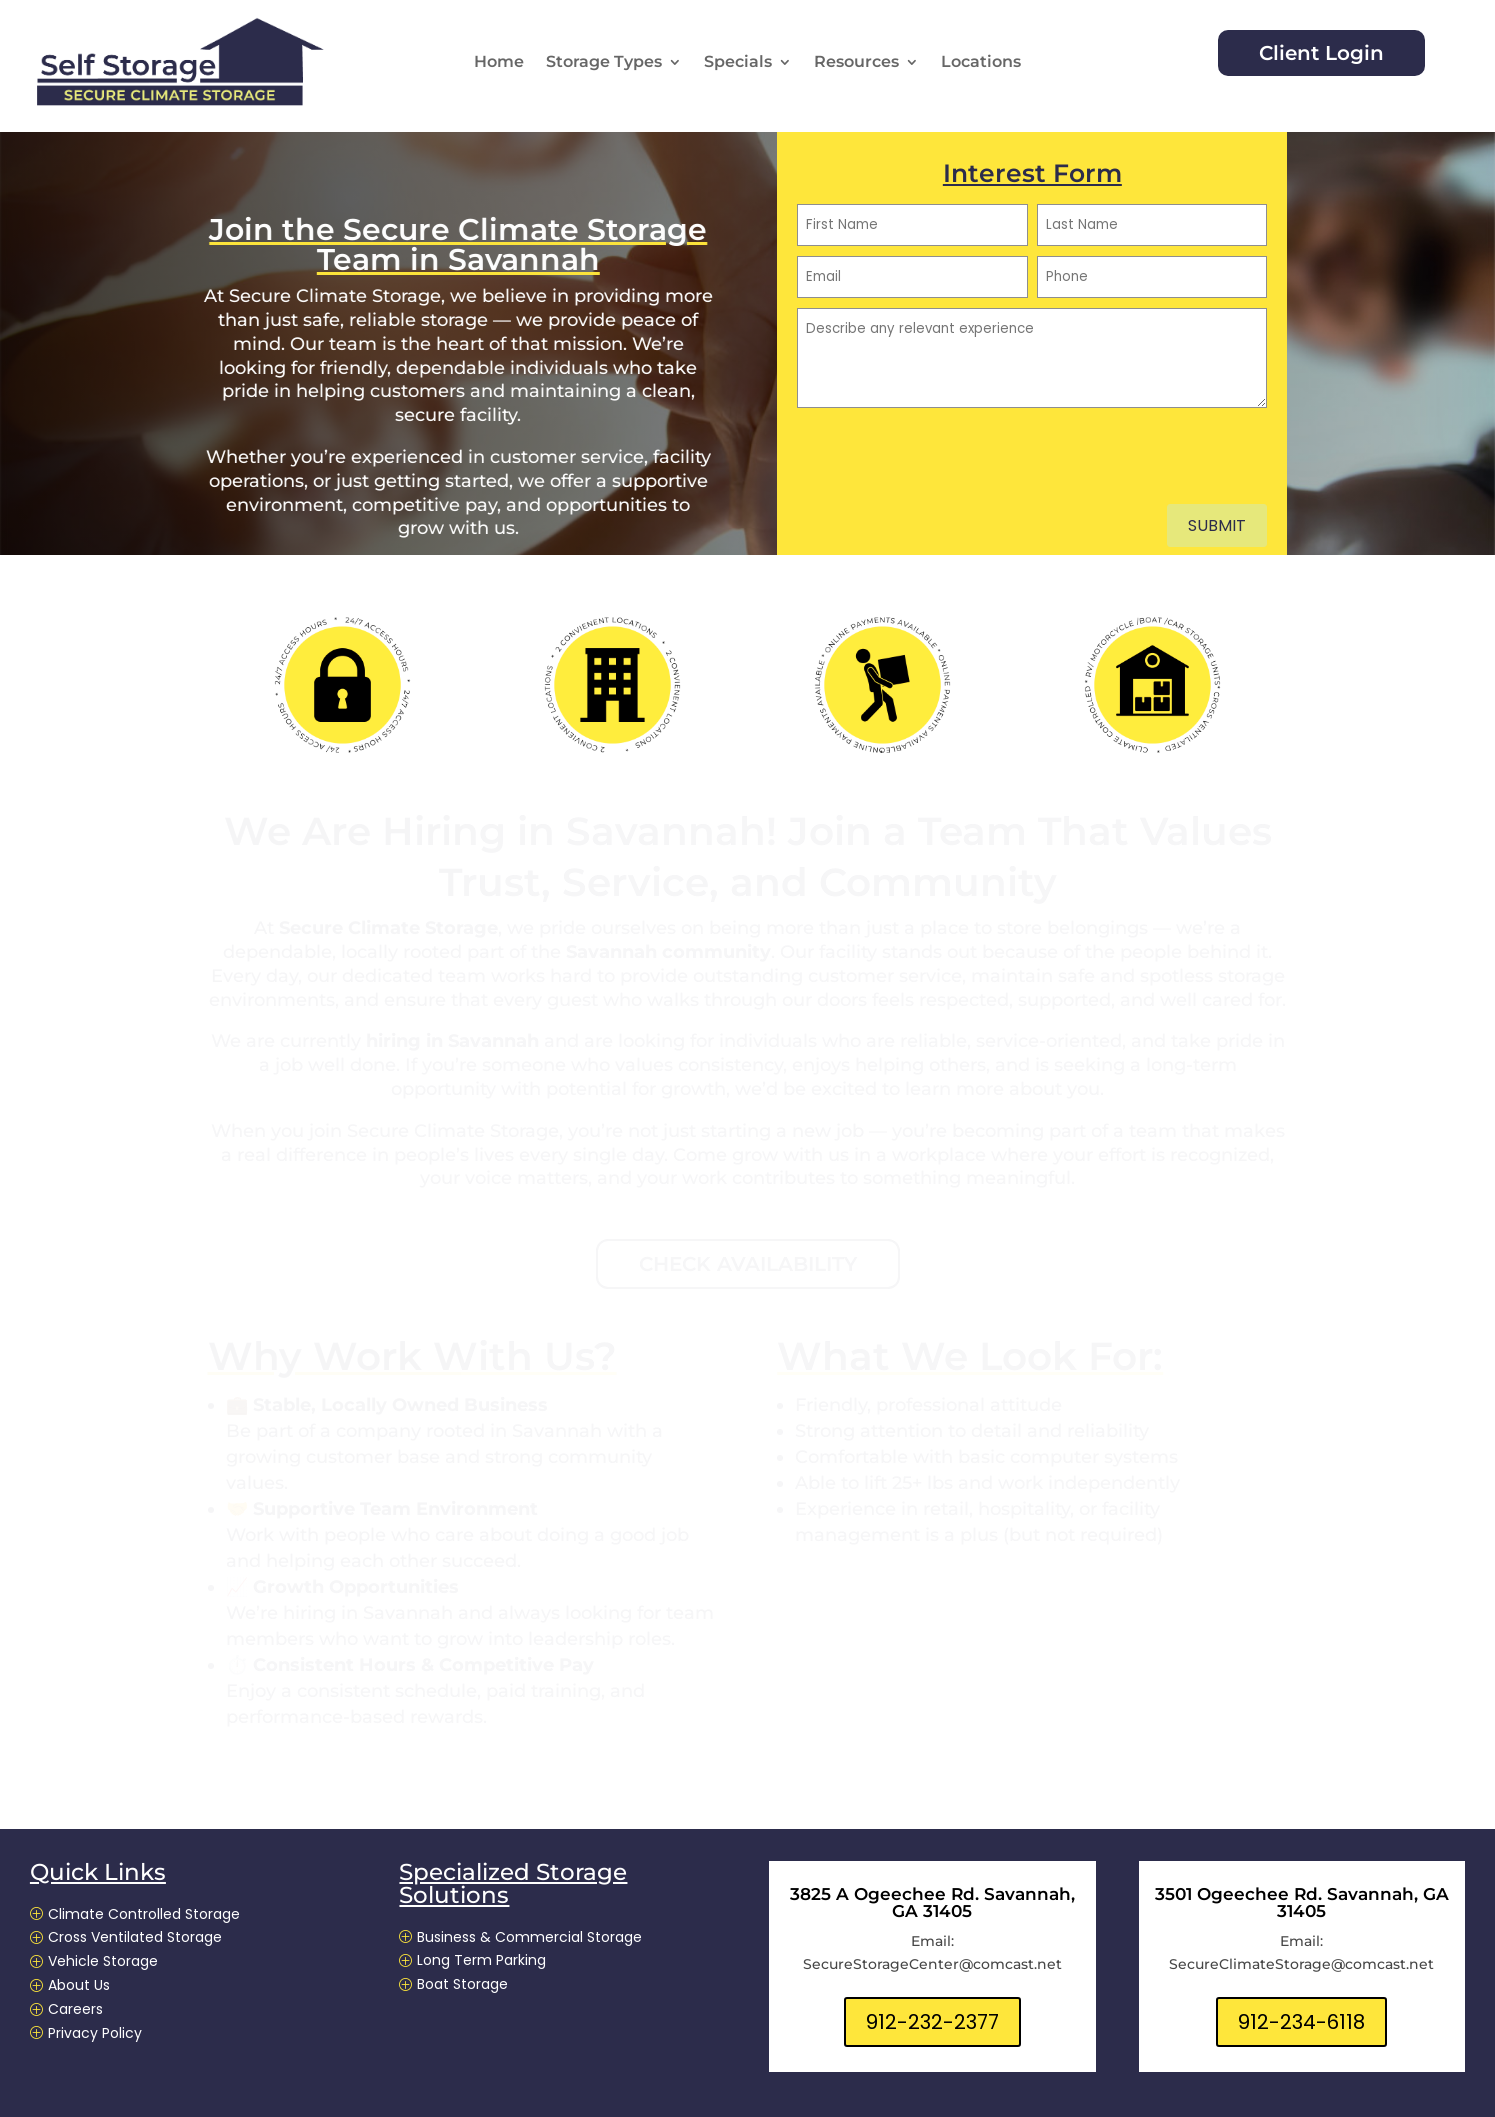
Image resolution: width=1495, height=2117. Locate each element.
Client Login (1321, 53)
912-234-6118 (1301, 2022)
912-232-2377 (932, 2022)
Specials (738, 63)
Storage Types (604, 63)
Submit (1217, 525)
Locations (981, 63)
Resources (856, 63)
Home (499, 63)
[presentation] (949, 465)
